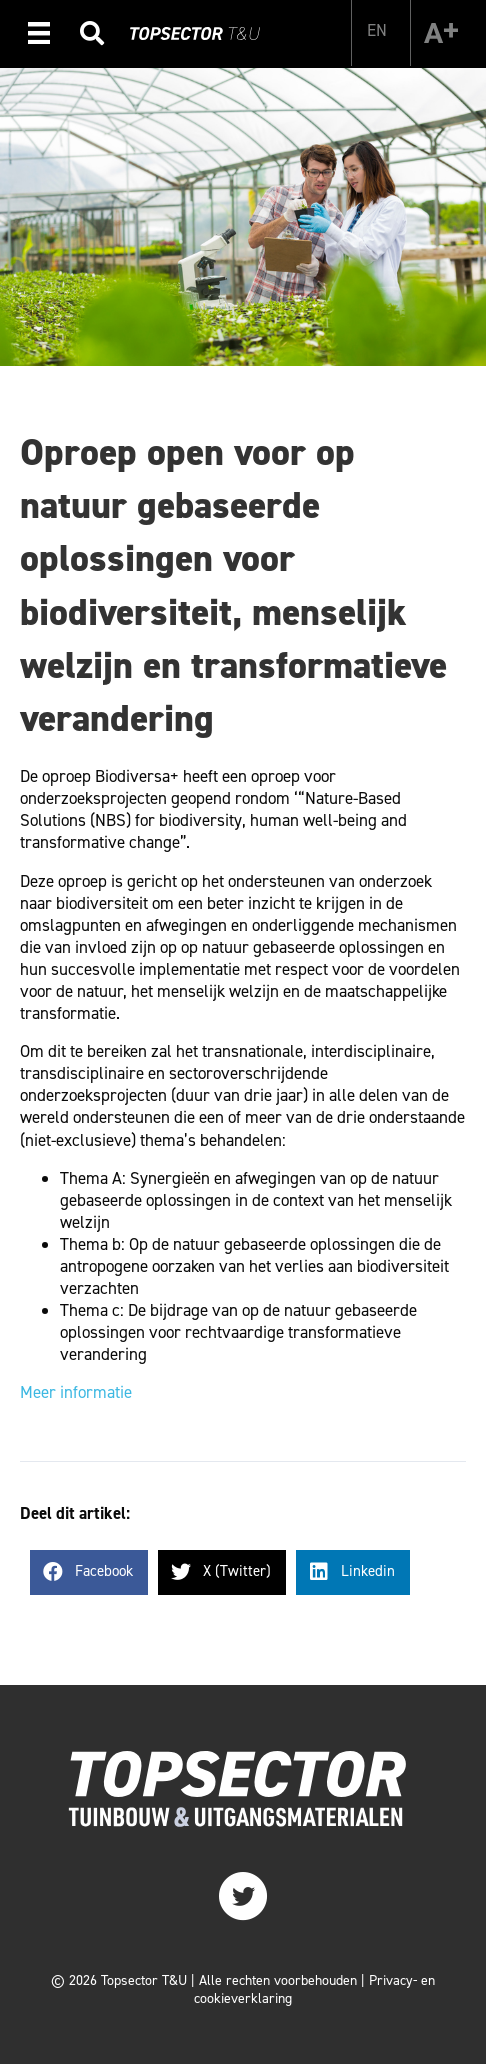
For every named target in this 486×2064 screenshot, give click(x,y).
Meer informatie (76, 1392)
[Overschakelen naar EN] (377, 30)
